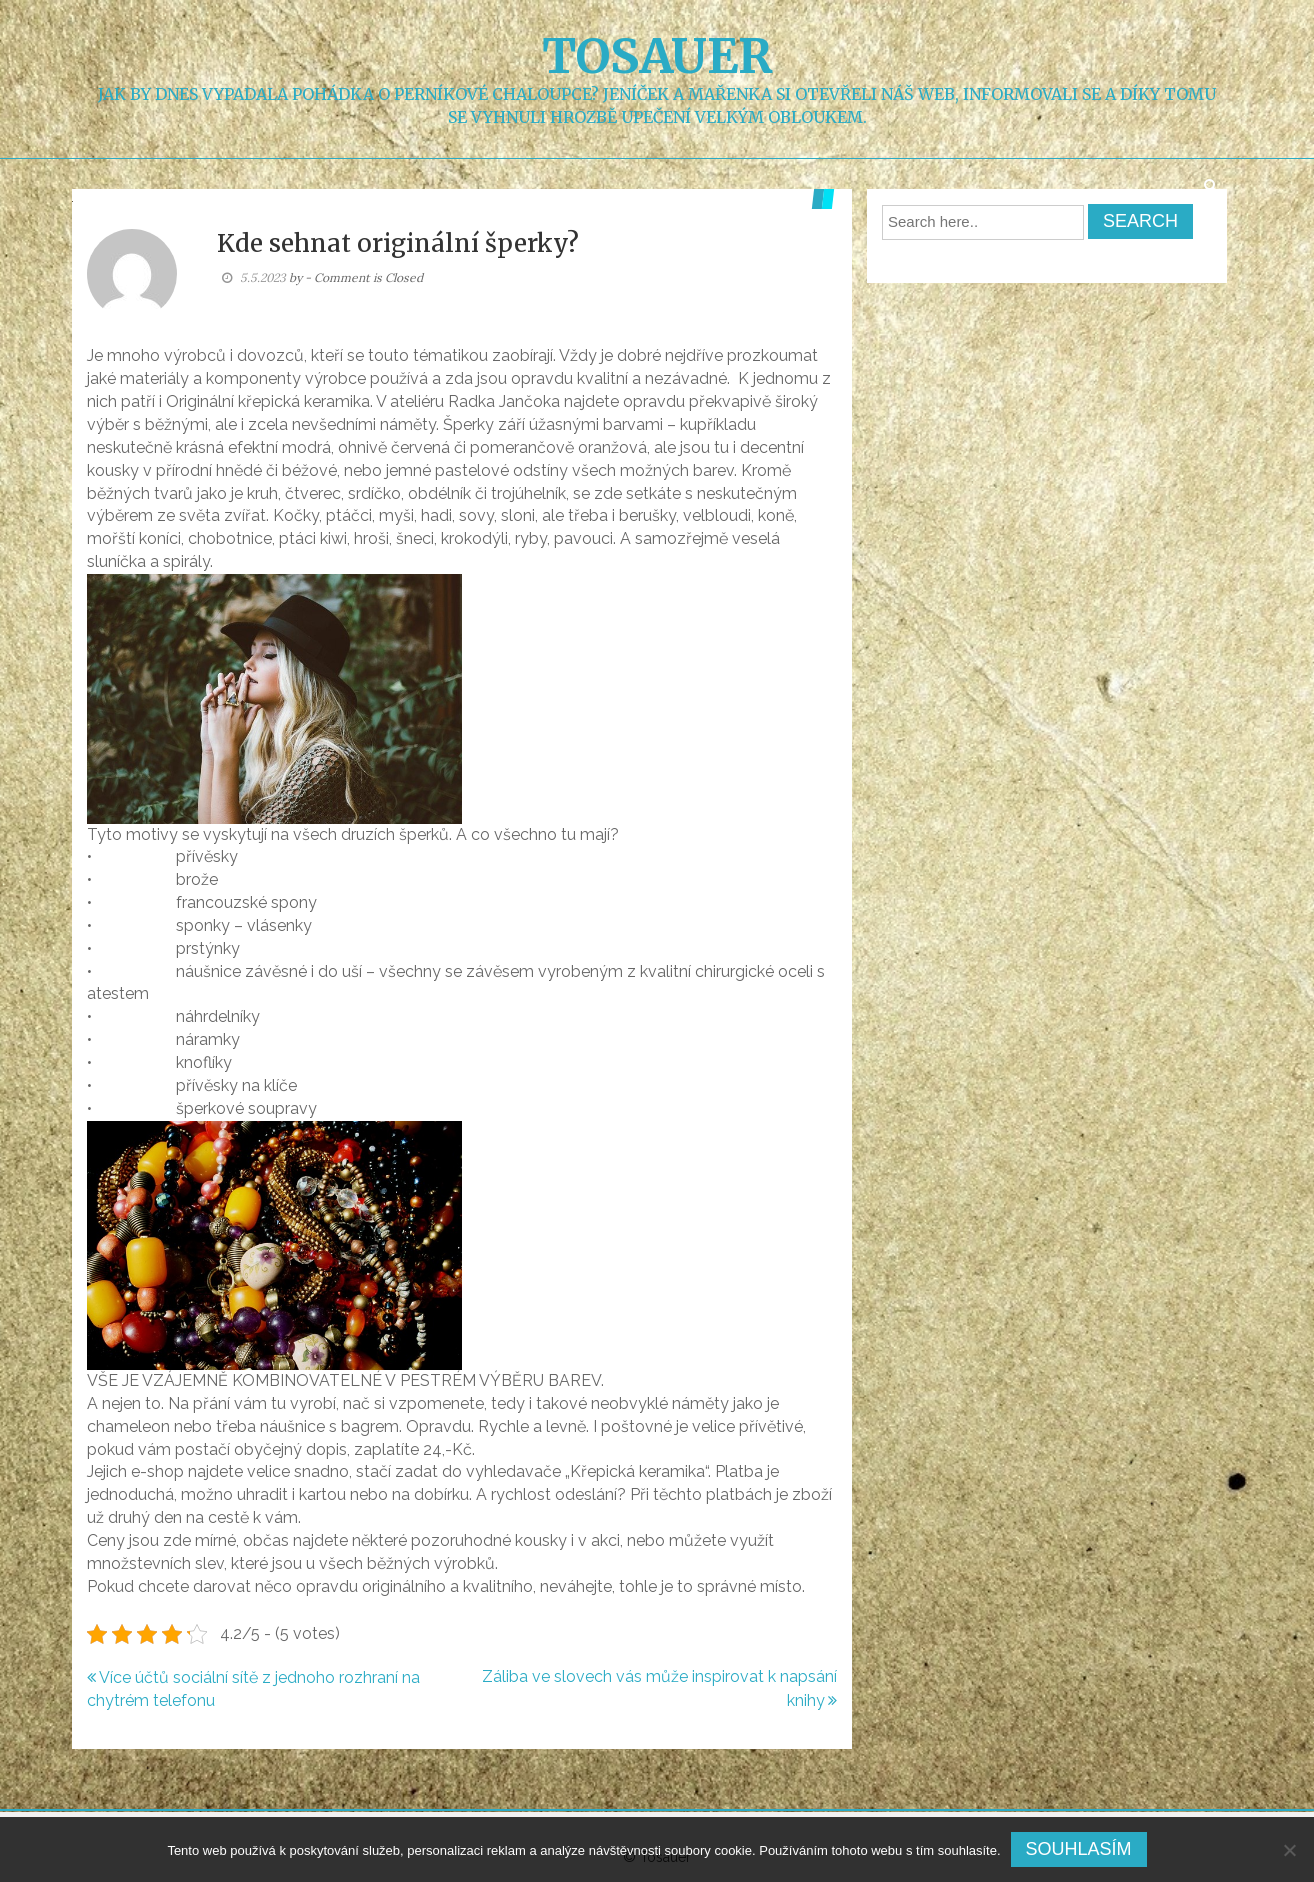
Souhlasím (1079, 1849)
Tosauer (657, 56)
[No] (1289, 1850)
